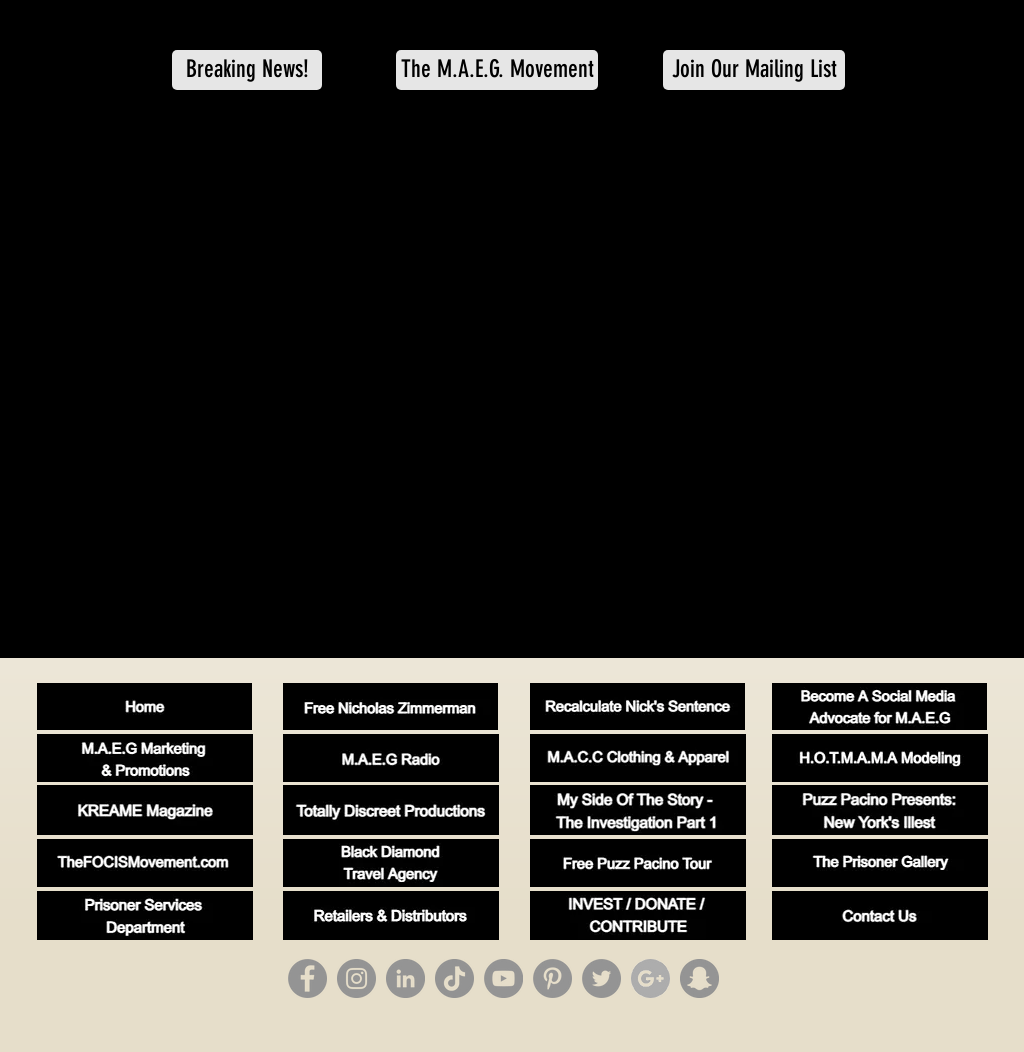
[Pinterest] (552, 978)
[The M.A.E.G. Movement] (497, 70)
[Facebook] (307, 978)
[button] (247, 70)
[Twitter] (601, 978)
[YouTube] (503, 978)
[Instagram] (356, 978)
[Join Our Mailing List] (754, 70)
